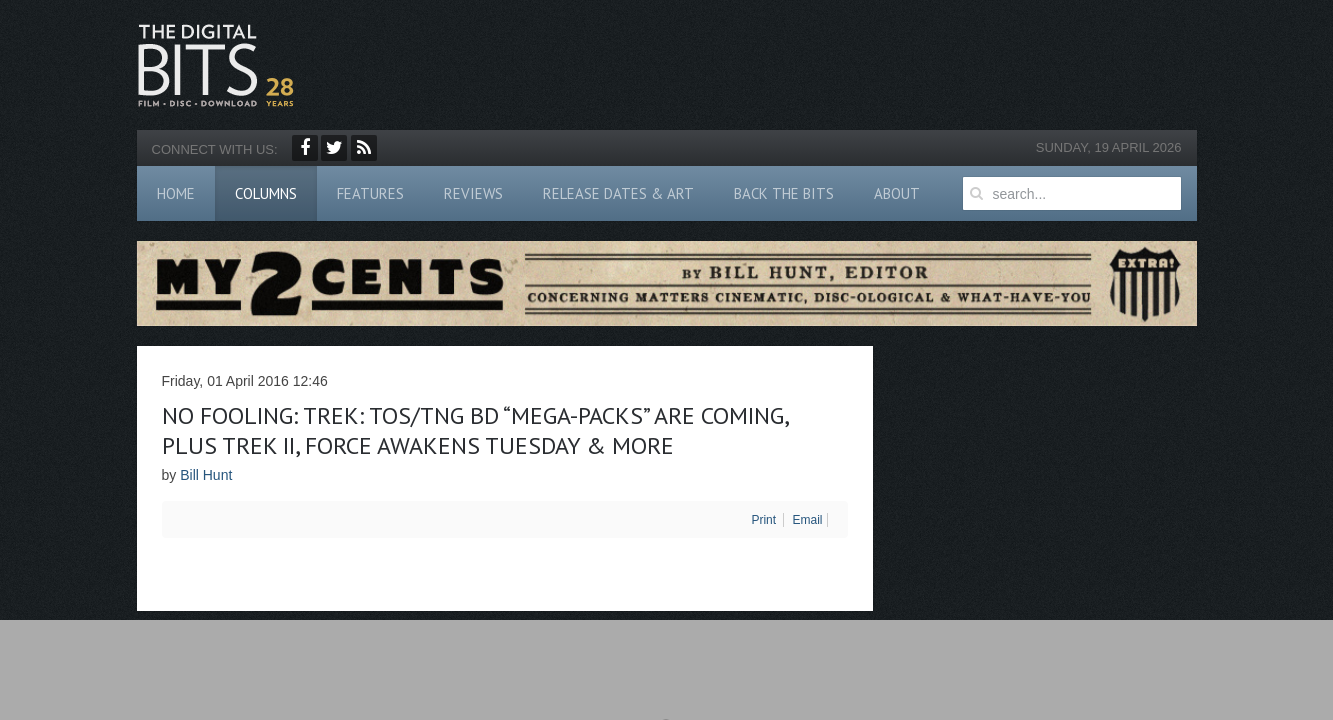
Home (176, 193)
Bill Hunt (206, 475)
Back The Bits (784, 193)
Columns (266, 193)
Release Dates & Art (618, 193)
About (897, 193)
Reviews (473, 193)
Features (370, 193)
